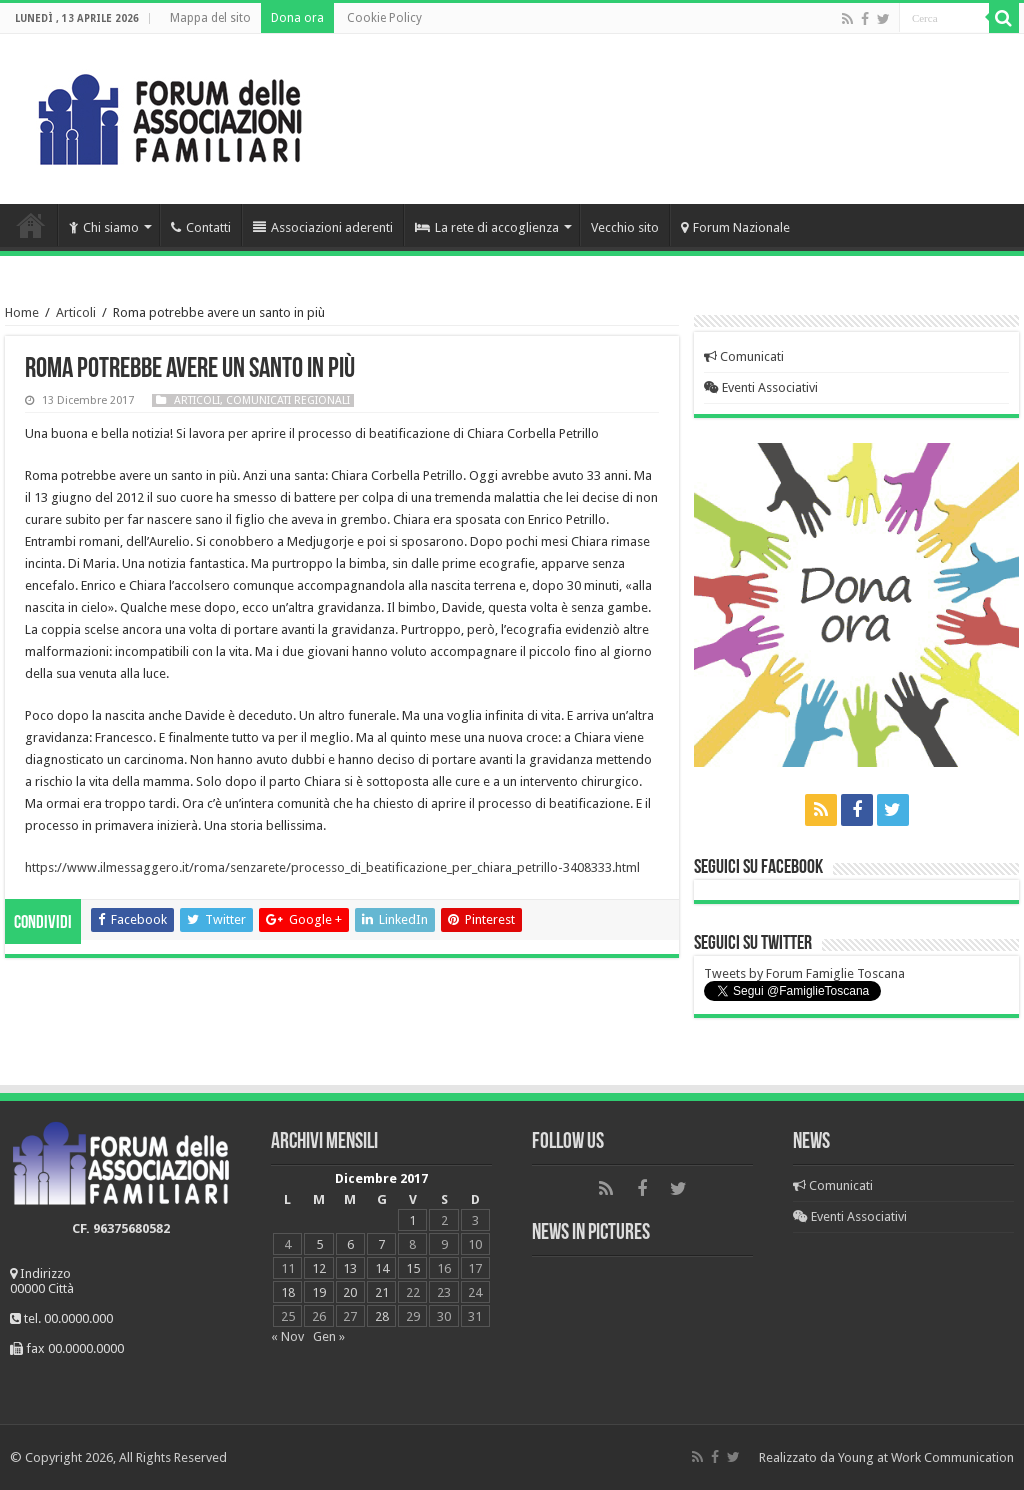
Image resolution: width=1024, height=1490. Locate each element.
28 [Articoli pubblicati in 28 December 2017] (382, 1316)
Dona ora (297, 18)
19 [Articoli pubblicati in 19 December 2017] (319, 1292)
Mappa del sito (210, 18)
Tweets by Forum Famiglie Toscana (804, 973)
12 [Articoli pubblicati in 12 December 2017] (319, 1268)
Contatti (201, 227)
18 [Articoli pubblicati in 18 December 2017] (288, 1292)
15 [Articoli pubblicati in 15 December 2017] (413, 1268)
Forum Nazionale (735, 227)
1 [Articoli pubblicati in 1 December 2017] (412, 1220)
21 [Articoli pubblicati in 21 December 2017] (382, 1292)
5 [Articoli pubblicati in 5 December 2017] (319, 1244)
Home (31, 225)
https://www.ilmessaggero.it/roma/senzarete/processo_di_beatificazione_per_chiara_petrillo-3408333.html (332, 867)
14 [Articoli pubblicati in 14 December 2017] (382, 1268)
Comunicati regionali (288, 400)
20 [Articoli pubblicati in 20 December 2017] (350, 1292)
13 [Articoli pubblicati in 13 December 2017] (350, 1268)
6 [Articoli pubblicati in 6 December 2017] (350, 1244)
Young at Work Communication (926, 1457)
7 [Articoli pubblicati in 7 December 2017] (381, 1244)
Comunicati (744, 356)
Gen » (329, 1336)
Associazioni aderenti (323, 227)
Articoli (76, 312)
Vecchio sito (625, 227)
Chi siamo (104, 227)
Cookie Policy (384, 18)
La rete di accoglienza (487, 227)
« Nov (287, 1336)
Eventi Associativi (761, 387)
